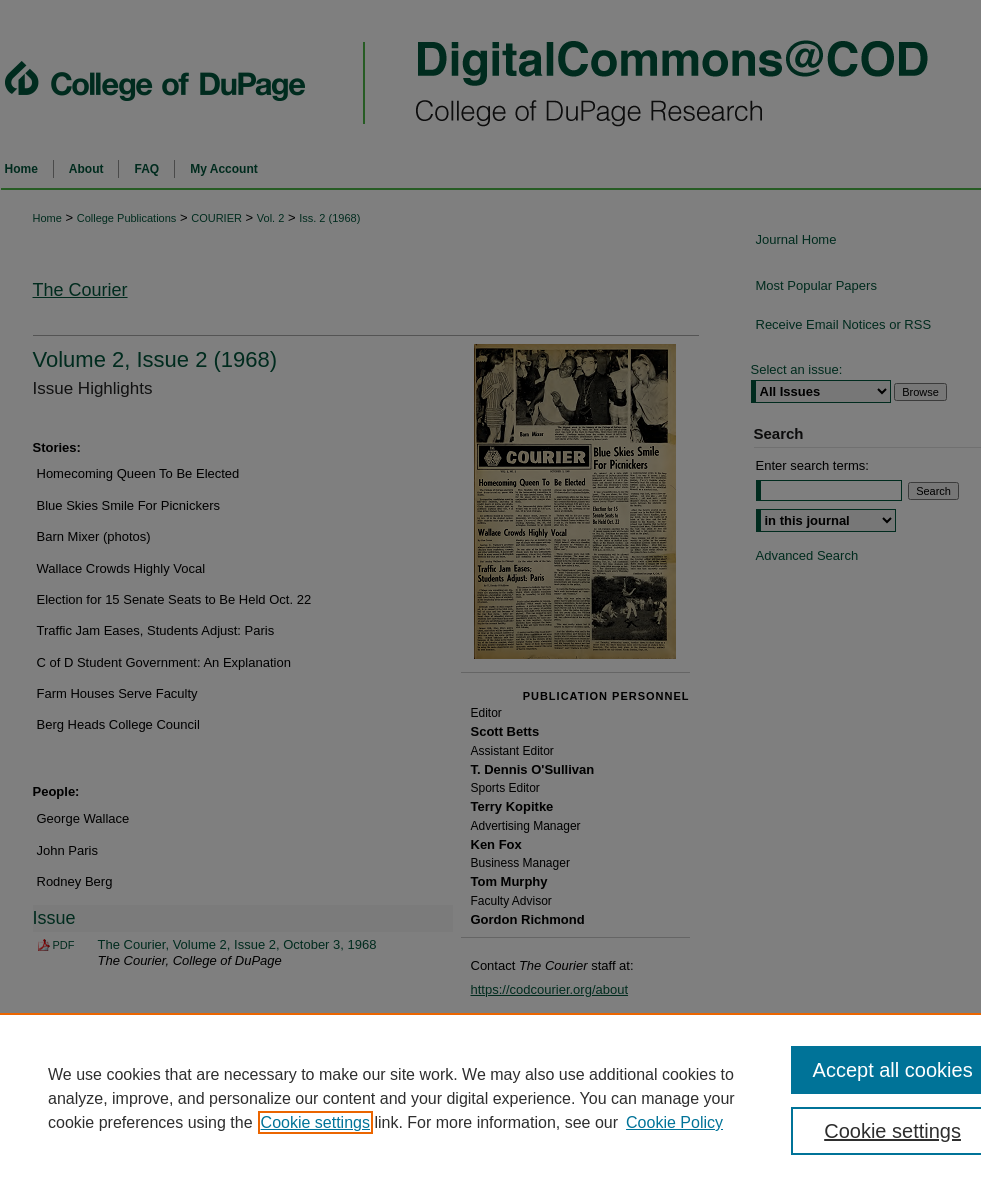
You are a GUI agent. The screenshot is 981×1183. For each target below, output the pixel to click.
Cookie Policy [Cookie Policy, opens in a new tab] (674, 1122)
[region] (490, 1098)
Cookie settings (315, 1122)
